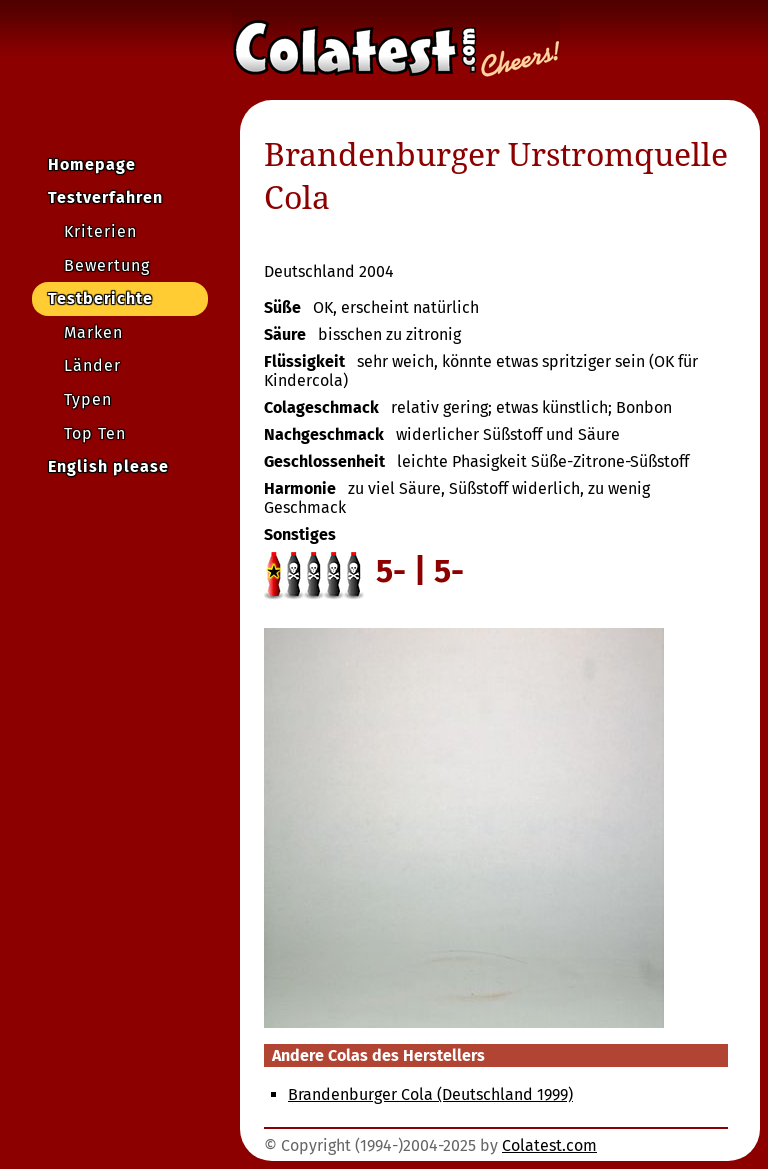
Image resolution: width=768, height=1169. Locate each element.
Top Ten (95, 433)
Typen (88, 399)
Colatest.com (549, 1145)
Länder (92, 365)
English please (108, 466)
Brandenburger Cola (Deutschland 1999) (430, 1094)
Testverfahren (105, 197)
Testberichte (100, 298)
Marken (93, 332)
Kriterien (100, 231)
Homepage (92, 164)
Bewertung (107, 265)
